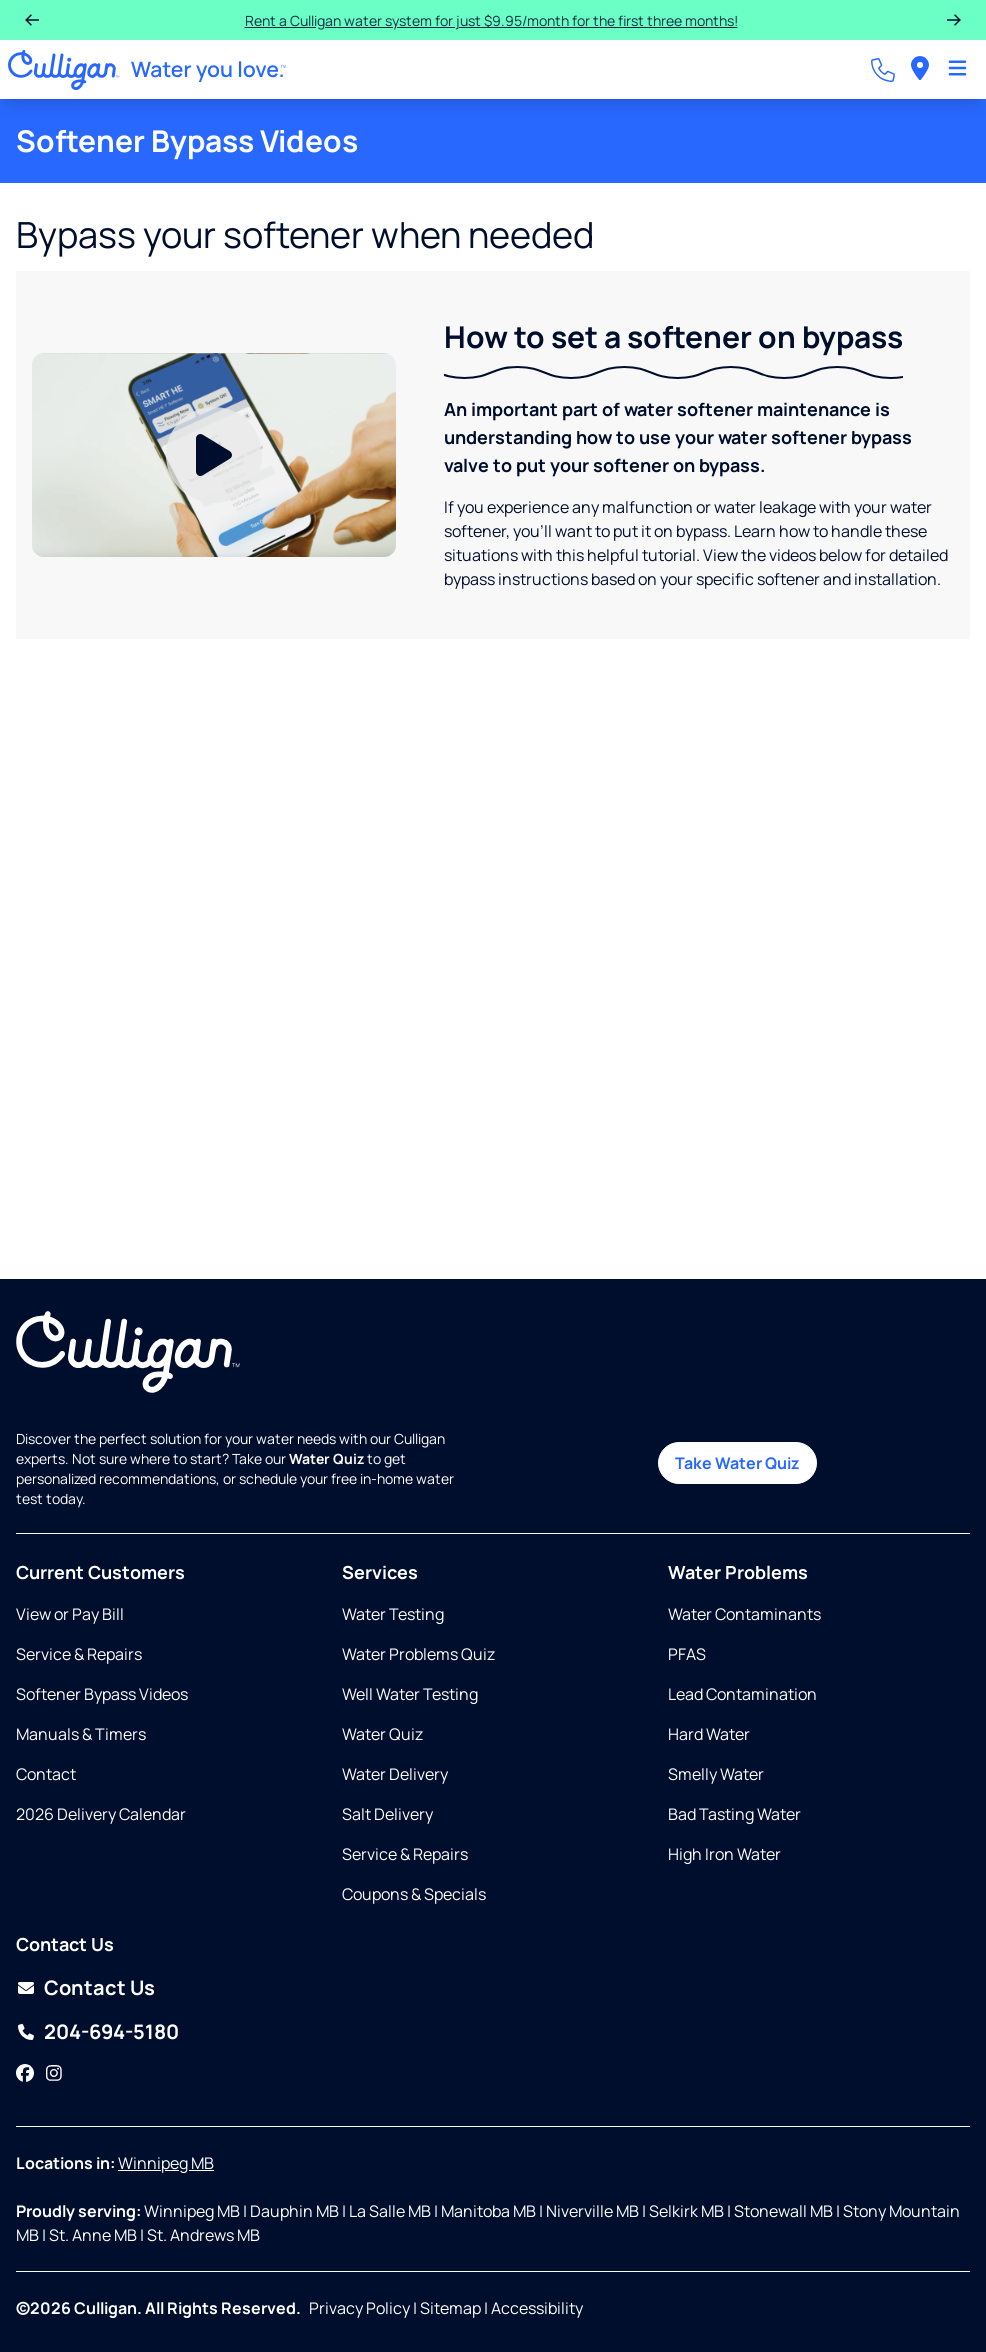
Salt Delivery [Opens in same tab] (387, 1814)
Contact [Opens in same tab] (46, 1774)
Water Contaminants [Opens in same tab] (744, 1614)
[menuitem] (920, 69)
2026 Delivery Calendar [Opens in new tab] (101, 1814)
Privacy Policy (359, 2308)
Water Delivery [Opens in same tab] (395, 1774)
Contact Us (99, 1987)
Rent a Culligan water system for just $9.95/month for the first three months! (478, 20)
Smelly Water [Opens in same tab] (716, 1774)
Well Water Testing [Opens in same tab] (410, 1694)
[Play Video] (214, 455)
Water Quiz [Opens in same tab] (382, 1734)
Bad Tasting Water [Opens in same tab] (734, 1814)
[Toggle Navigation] (957, 70)
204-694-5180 (111, 2031)
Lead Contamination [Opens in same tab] (742, 1694)
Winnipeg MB (166, 2163)
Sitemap (450, 2308)
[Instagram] (54, 2074)
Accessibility (537, 2308)
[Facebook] (25, 2074)
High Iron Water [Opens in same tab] (724, 1854)
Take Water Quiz (737, 1463)
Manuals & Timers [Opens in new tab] (81, 1734)
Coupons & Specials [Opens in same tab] (414, 1894)
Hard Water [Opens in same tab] (709, 1734)
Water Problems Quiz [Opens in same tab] (418, 1654)
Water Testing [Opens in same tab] (393, 1614)
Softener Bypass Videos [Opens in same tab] (102, 1694)
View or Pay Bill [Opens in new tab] (70, 1614)
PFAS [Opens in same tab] (687, 1654)
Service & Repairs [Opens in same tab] (79, 1654)
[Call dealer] (883, 70)
